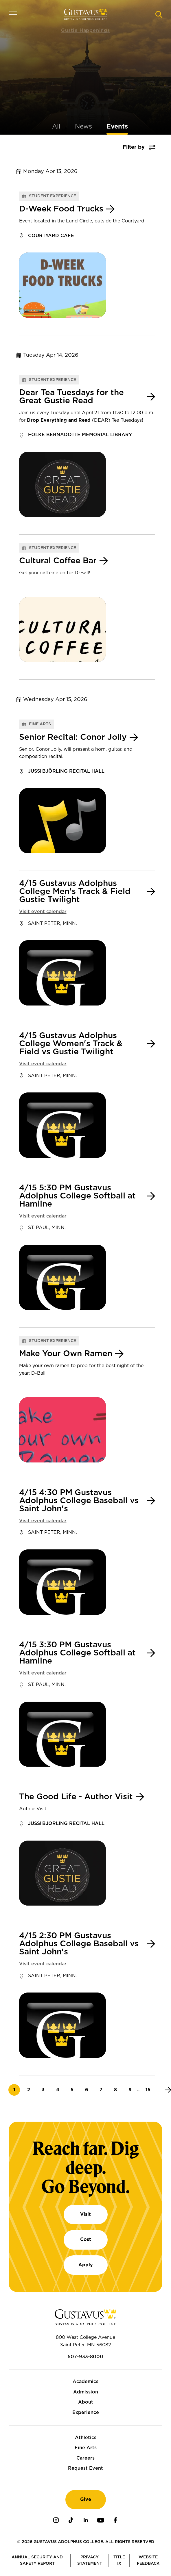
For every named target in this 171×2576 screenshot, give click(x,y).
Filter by (134, 147)
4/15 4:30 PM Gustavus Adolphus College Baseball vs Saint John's (79, 1501)
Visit (85, 2214)
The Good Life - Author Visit (76, 1797)
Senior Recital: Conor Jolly (73, 737)
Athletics (85, 2437)
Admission (85, 2392)
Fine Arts (86, 2447)
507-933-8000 (85, 2356)
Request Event (85, 2468)
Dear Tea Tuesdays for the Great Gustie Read (71, 397)
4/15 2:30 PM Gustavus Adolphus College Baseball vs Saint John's (79, 1944)
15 (150, 2090)
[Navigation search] (158, 14)
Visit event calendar (43, 911)
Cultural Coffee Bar (58, 561)
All (56, 126)
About (85, 2402)
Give (85, 2499)
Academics (85, 2381)
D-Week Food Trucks (61, 209)
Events (117, 126)
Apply (85, 2265)
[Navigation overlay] (13, 14)
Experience (85, 2412)
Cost (85, 2239)
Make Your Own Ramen (65, 1354)
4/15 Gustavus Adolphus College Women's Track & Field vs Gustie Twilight (70, 1044)
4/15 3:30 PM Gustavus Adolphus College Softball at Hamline (77, 1653)
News (83, 126)
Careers (85, 2458)
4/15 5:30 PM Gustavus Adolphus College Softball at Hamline (77, 1196)
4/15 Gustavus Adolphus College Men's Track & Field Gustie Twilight (74, 892)
